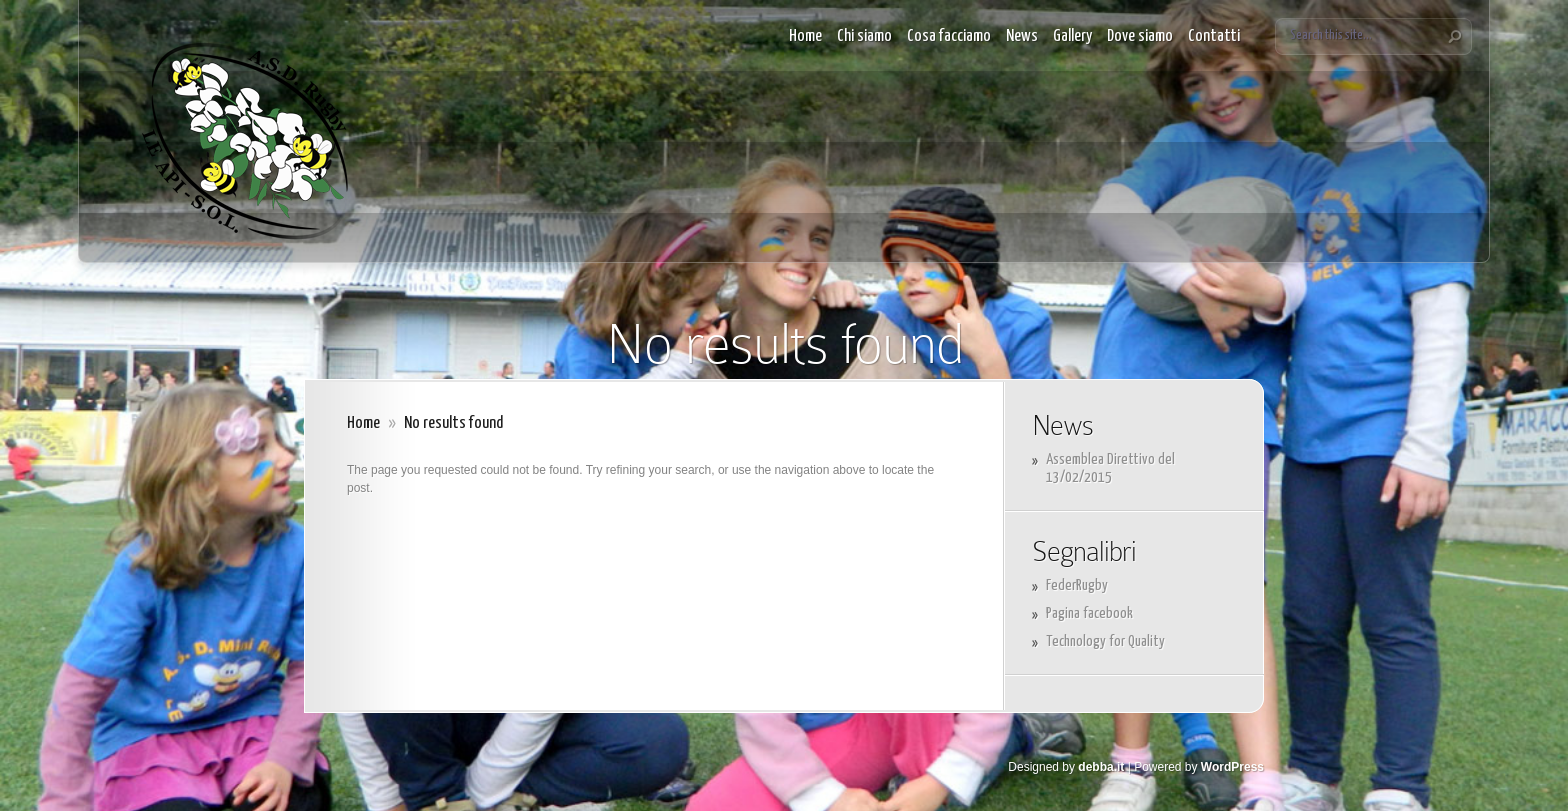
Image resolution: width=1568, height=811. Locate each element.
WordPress (1232, 767)
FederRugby (1077, 585)
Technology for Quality (1105, 641)
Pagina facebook (1089, 613)
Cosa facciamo (949, 36)
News (1022, 36)
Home (805, 36)
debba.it (1101, 767)
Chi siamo (864, 36)
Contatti (1214, 36)
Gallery (1072, 36)
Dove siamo (1140, 36)
